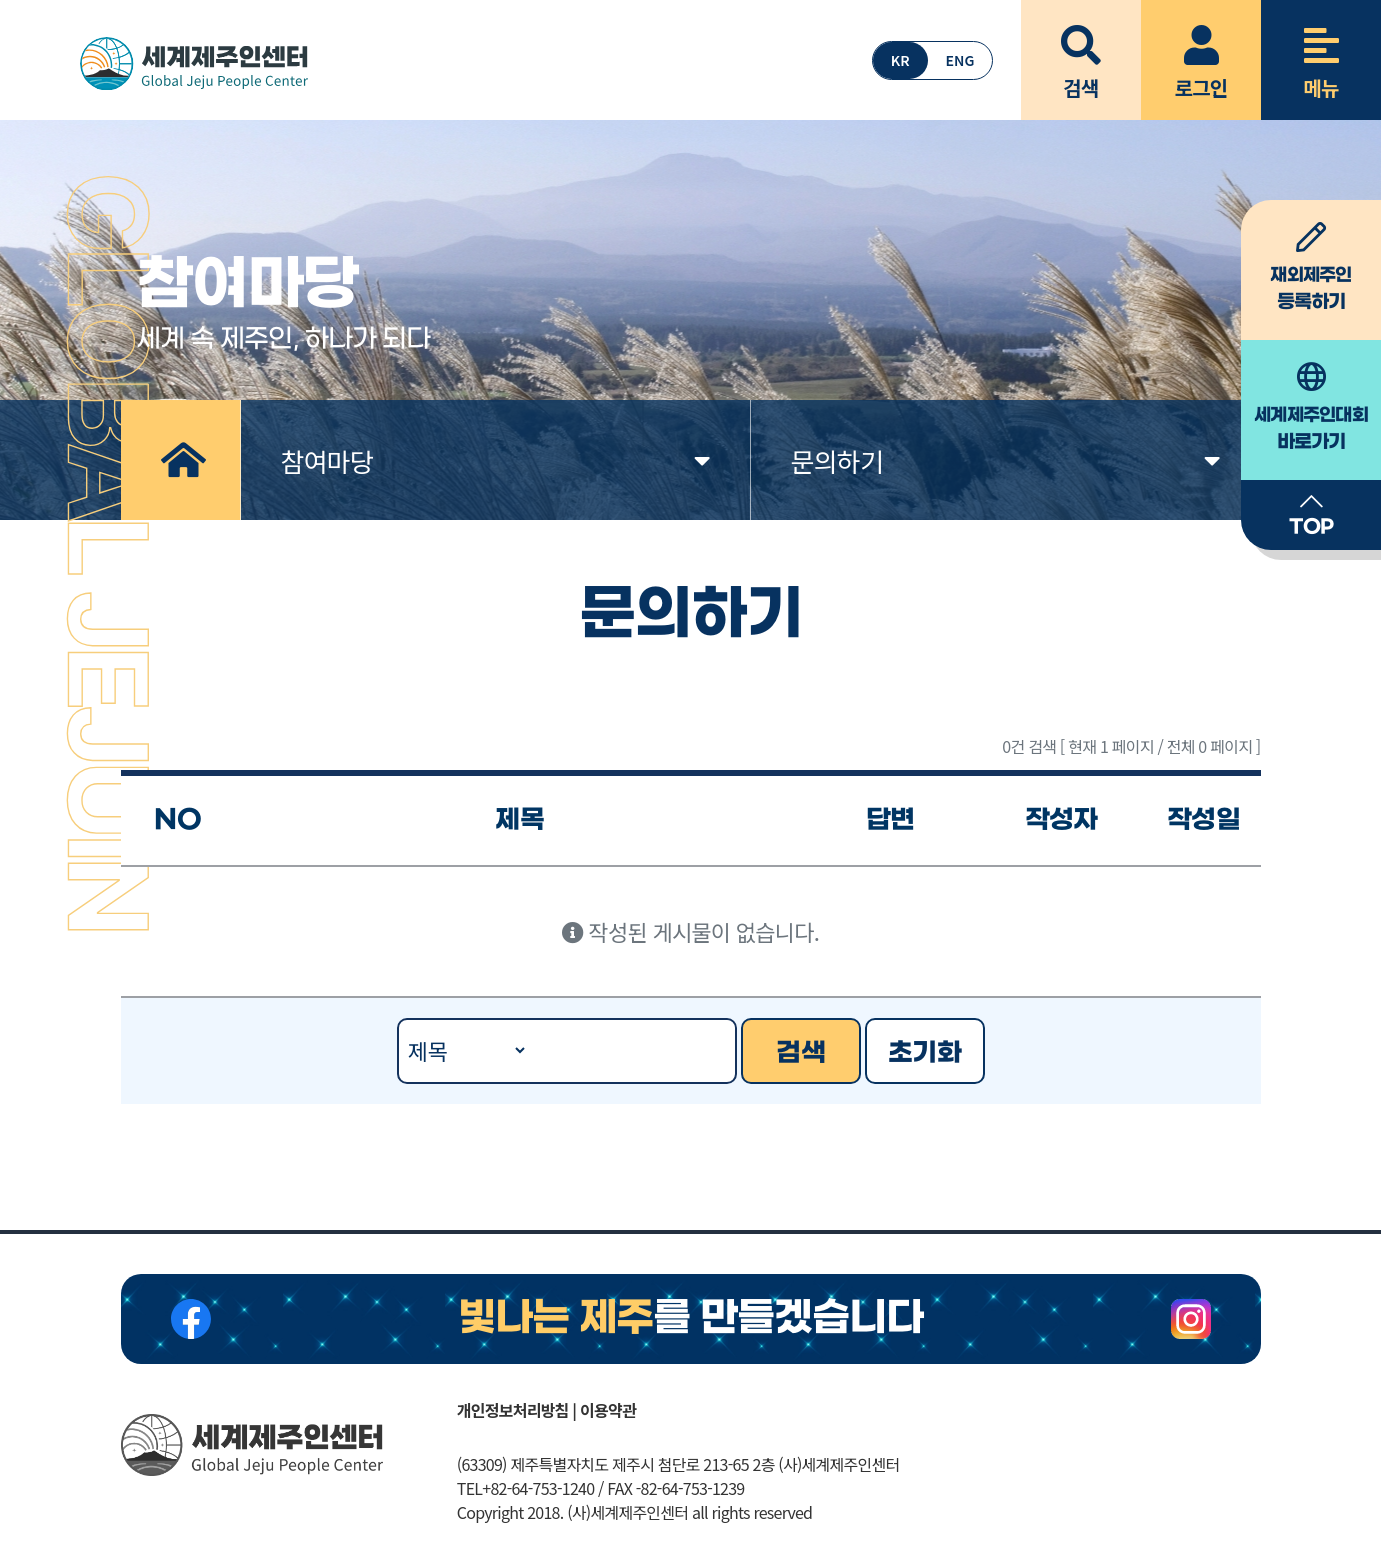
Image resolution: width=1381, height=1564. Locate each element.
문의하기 (1005, 460)
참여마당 (495, 460)
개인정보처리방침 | (516, 1410)
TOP (1311, 513)
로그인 (1201, 51)
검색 (1081, 51)
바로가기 (1311, 408)
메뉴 (1321, 51)
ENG (960, 60)
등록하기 (1311, 268)
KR (900, 60)
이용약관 (608, 1410)
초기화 (924, 1053)
